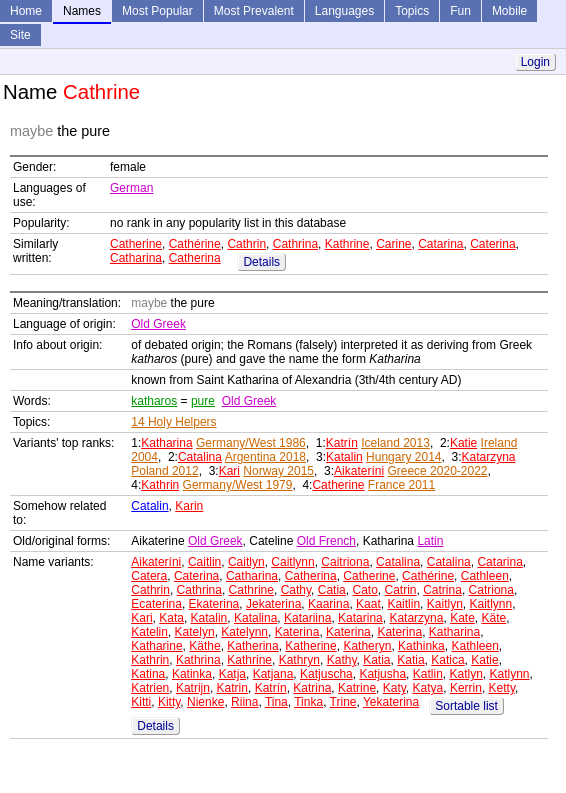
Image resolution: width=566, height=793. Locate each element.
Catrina (442, 590)
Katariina (307, 618)
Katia (376, 660)
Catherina (195, 258)
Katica (447, 660)
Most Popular (157, 11)
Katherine (310, 646)
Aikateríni (359, 471)
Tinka (308, 702)
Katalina (255, 618)
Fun (460, 11)
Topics (412, 11)
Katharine (156, 646)
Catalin (149, 506)
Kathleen (474, 646)
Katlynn (510, 674)
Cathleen (485, 576)
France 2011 (401, 485)
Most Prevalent (254, 11)
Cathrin (246, 244)
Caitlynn (292, 562)
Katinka (192, 674)
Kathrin (160, 485)
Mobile (509, 11)
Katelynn (244, 632)
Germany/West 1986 (251, 443)
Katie (463, 443)
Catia (332, 590)
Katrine (357, 688)
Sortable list (466, 706)
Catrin (401, 590)
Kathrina (198, 660)
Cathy (296, 590)
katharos (154, 401)
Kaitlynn (490, 604)
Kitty (169, 702)
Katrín (342, 443)
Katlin (428, 674)
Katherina (252, 646)
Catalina (200, 457)
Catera (149, 576)
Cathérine (195, 244)
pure (203, 401)
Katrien (150, 688)
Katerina (297, 632)
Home (26, 11)
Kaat (368, 604)
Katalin (344, 457)
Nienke (205, 702)
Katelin (149, 632)
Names (82, 11)
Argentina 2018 (265, 457)
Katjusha (382, 674)
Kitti (141, 702)
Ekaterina (214, 604)
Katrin (232, 688)
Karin (189, 506)
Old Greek (158, 324)
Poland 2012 (164, 471)
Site (20, 35)
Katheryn (367, 646)
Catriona (491, 590)
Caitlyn (246, 562)
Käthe (204, 646)
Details (261, 262)
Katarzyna (489, 457)
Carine (393, 244)
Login (535, 62)
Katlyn (465, 674)
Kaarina (328, 604)
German (131, 188)
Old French (326, 541)
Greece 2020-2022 (437, 471)
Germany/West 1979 (238, 485)
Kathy (342, 660)
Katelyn (195, 632)
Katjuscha (326, 674)
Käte (494, 618)
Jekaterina (273, 604)
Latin (430, 541)
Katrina (312, 688)
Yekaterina (391, 702)
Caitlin (204, 562)
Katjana (273, 674)
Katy (394, 688)
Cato (364, 590)
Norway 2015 (278, 471)
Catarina (440, 244)
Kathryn (299, 660)
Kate (462, 618)
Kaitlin (403, 604)
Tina (276, 702)
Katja (232, 674)
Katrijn (193, 688)
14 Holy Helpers (173, 422)
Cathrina (295, 244)
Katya (428, 688)
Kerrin (466, 688)
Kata (171, 618)
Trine (343, 702)
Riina (244, 702)
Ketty (502, 688)
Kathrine (347, 244)
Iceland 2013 (395, 443)
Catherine (136, 244)
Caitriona (345, 562)
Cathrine (251, 590)
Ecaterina (156, 604)
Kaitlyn (445, 604)
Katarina (360, 618)
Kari (229, 471)
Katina (148, 674)
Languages (344, 11)
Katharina (166, 443)
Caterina (492, 244)
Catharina (136, 258)
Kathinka (421, 646)
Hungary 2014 (403, 457)
